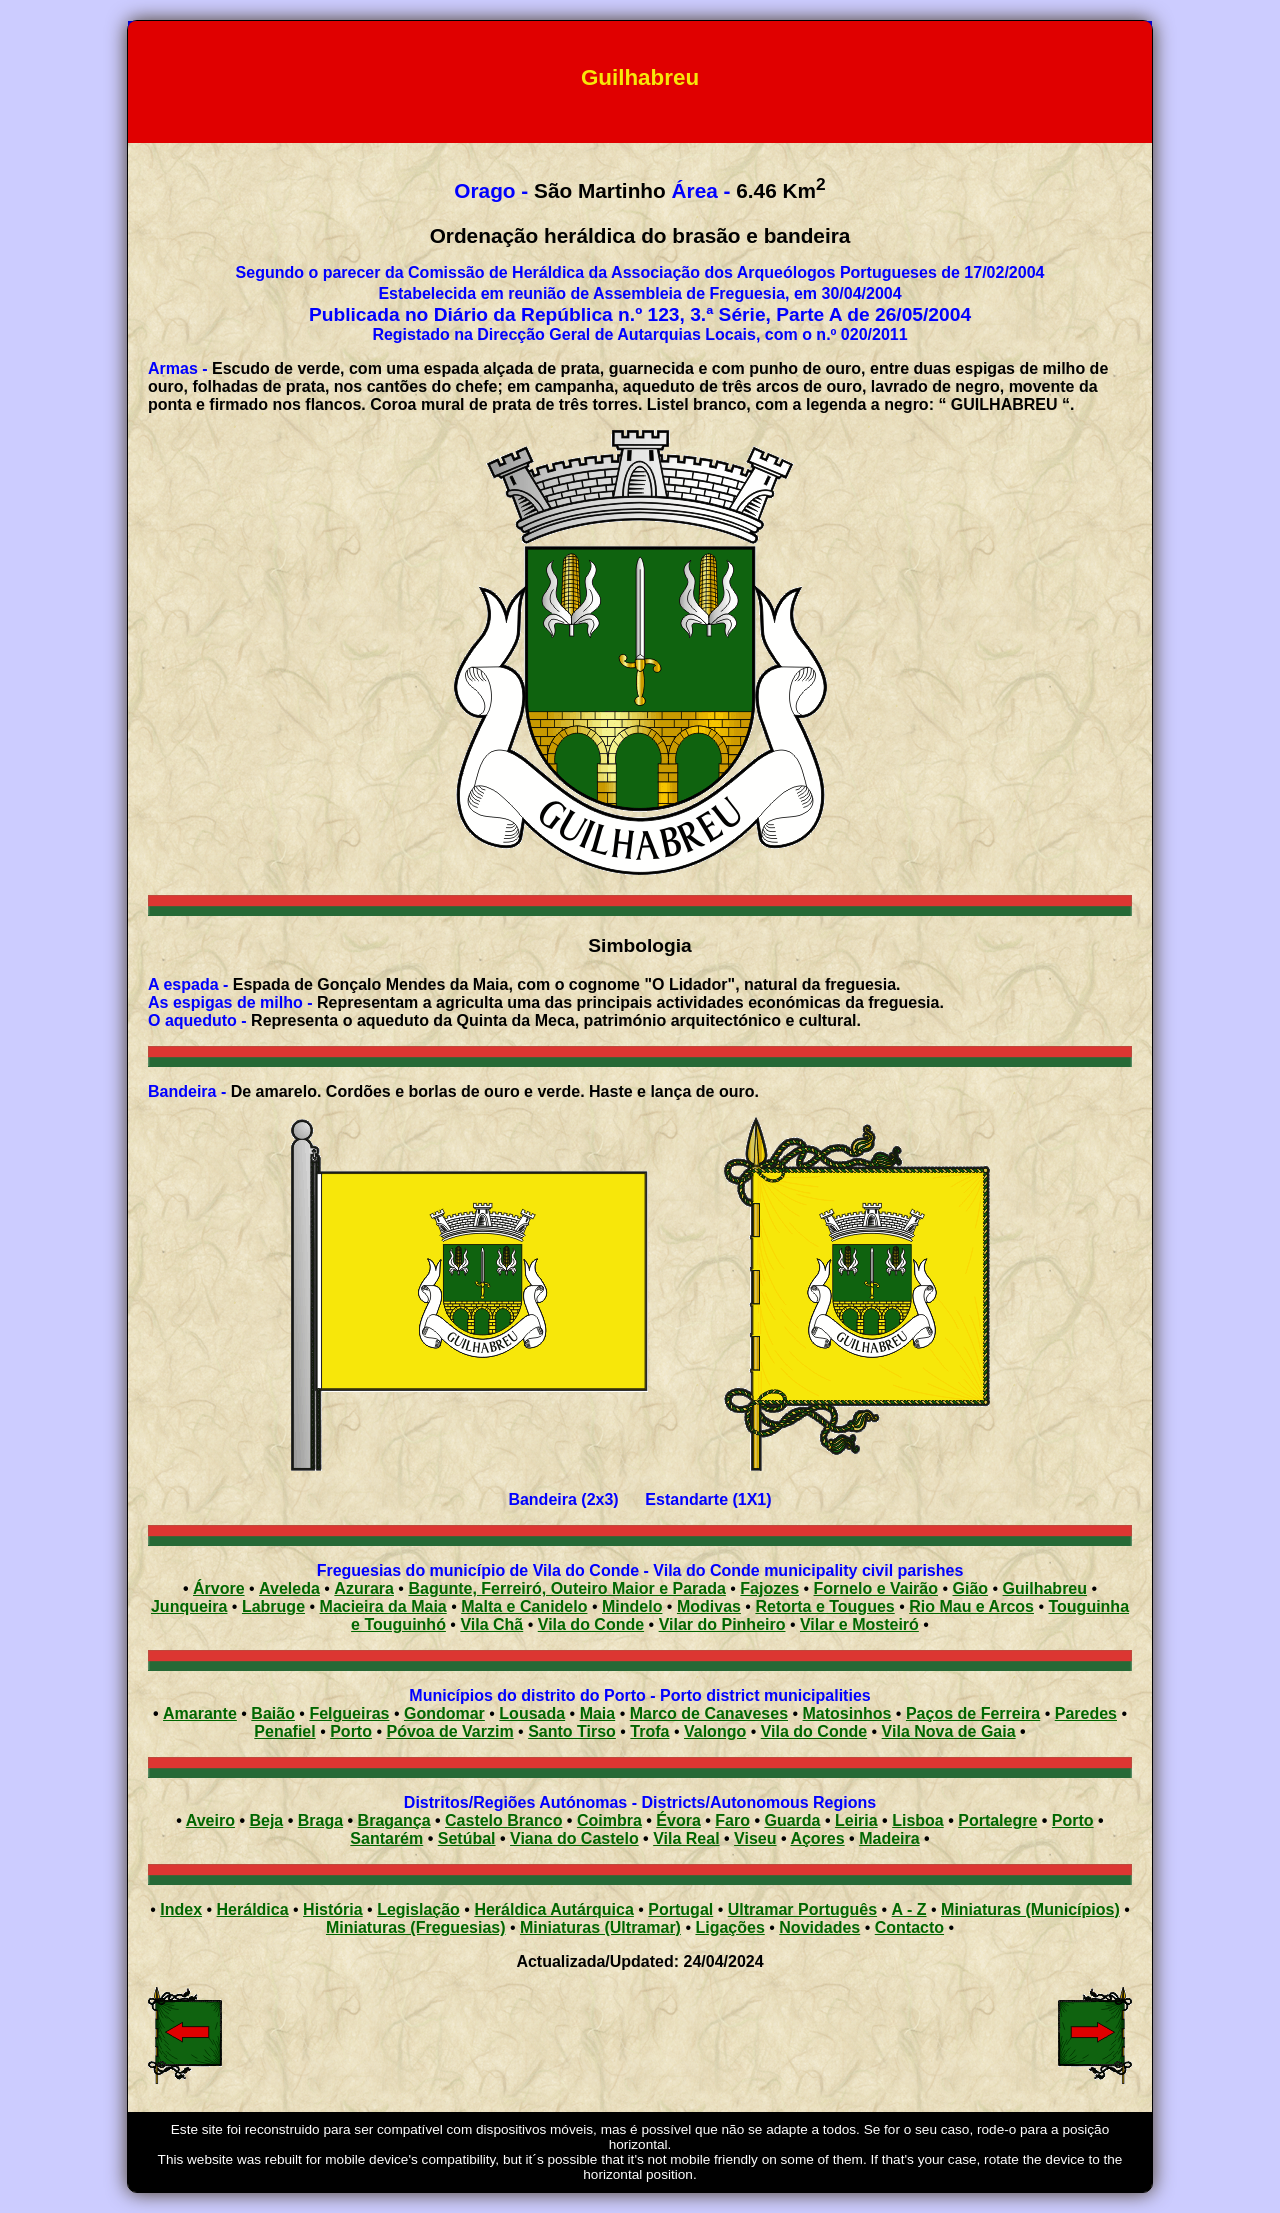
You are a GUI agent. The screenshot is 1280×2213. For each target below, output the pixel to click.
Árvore (219, 1588)
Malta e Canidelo (524, 1606)
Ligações (729, 1927)
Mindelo (632, 1606)
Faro (732, 1820)
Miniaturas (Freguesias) (416, 1927)
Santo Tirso (572, 1731)
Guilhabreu (1045, 1588)
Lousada (532, 1713)
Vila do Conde (591, 1624)
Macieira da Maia (383, 1606)
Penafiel (284, 1731)
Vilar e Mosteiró (859, 1624)
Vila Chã (491, 1624)
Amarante (200, 1713)
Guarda (792, 1820)
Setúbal (467, 1838)
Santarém (386, 1838)
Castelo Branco (503, 1820)
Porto (351, 1731)
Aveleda (289, 1588)
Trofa (649, 1731)
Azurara (364, 1588)
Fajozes (769, 1588)
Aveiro (210, 1820)
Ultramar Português (802, 1909)
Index (181, 1909)
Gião (971, 1588)
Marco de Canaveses (709, 1713)
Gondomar (444, 1713)
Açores (817, 1838)
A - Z (909, 1909)
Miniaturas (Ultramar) (600, 1927)
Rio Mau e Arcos (971, 1606)
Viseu (755, 1838)
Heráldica (253, 1909)
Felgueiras (349, 1713)
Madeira (889, 1838)
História (333, 1909)
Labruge (273, 1606)
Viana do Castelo (574, 1838)
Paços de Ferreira (973, 1713)
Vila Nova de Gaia (949, 1731)
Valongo (715, 1731)
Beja (266, 1820)
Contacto (909, 1927)
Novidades (819, 1927)
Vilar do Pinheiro (722, 1624)
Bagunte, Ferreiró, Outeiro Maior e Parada (566, 1588)
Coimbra (609, 1820)
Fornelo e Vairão (876, 1588)
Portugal (680, 1909)
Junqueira (189, 1606)
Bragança (394, 1820)
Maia (598, 1713)
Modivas (709, 1606)
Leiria (856, 1820)
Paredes (1086, 1713)
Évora (678, 1820)
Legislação (418, 1909)
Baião (273, 1713)
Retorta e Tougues (824, 1606)
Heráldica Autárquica (553, 1909)
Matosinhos (847, 1713)
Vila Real (686, 1838)
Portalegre (997, 1820)
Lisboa (918, 1820)
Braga (320, 1820)
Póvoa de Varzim (449, 1731)
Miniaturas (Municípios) (1030, 1909)
